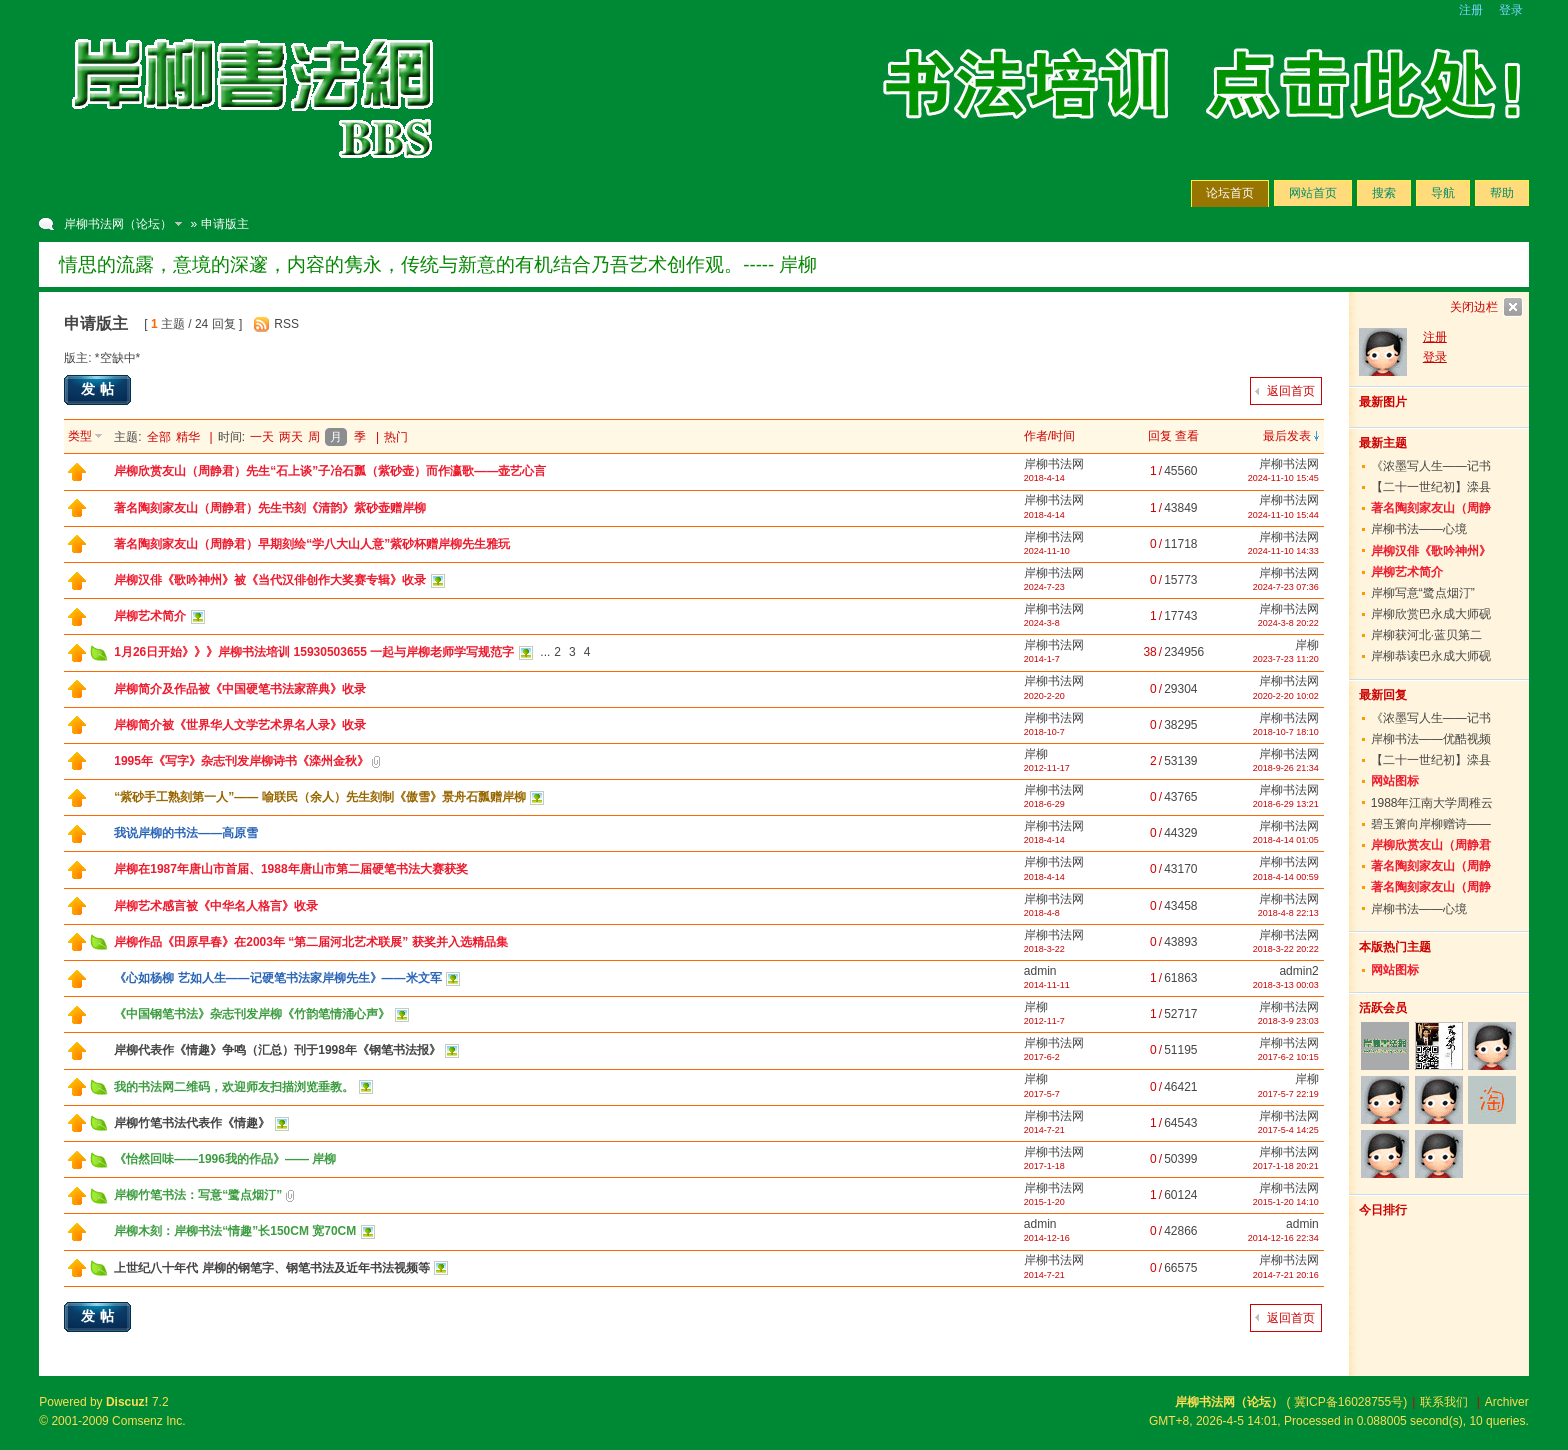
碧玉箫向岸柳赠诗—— (1431, 824)
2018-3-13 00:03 (1286, 985)
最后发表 (1287, 436)
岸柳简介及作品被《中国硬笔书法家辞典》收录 (240, 689)
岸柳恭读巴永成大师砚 (1431, 656)
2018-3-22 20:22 (1286, 949)
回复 (1160, 436)
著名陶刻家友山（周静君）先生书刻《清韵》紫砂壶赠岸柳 (270, 508)
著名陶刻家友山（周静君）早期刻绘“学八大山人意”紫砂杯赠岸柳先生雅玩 (312, 544)
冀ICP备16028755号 (1348, 1402)
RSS (286, 324)
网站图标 (1395, 781)
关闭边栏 (1474, 307)
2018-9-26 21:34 (1286, 768)
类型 (80, 436)
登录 (1511, 10)
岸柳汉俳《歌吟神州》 (1431, 551)
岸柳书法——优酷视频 (1431, 739)
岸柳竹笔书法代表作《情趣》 (192, 1123)
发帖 (100, 389)
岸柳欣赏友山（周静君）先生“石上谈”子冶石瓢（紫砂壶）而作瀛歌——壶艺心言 (330, 471)
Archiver (1507, 1402)
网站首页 (1313, 193)
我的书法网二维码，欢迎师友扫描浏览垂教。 (234, 1087)
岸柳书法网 (1054, 464)
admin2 (1298, 971)
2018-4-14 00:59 (1286, 877)
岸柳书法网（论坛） (118, 224)
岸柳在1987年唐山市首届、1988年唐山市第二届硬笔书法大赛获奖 (290, 869)
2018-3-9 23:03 (1288, 1021)
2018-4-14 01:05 (1286, 840)
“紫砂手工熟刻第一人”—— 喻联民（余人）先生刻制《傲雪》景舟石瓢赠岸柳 (319, 797)
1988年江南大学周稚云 (1432, 803)
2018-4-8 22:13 (1288, 913)
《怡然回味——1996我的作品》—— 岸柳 (225, 1159)
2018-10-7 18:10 (1286, 732)
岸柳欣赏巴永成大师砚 (1431, 614)
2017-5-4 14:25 (1288, 1130)
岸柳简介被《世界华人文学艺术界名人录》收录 (240, 725)
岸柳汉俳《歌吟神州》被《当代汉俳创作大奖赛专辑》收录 (270, 580)
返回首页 (1291, 391)
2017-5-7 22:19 (1288, 1094)
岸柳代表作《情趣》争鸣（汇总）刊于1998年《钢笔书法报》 (277, 1050)
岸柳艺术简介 (150, 616)
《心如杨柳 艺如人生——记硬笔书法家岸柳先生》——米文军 (277, 978)
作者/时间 (1049, 436)
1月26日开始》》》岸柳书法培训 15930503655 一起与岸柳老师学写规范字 (314, 652)
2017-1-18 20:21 (1286, 1166)
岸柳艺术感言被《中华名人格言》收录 (216, 906)
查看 (1187, 436)
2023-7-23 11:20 (1286, 659)
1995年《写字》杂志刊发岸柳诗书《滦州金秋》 (241, 761)
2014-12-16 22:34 (1283, 1238)
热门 (396, 437)
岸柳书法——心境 (1419, 529)
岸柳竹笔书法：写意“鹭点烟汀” (198, 1195)
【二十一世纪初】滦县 (1431, 487)
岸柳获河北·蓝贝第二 (1426, 635)
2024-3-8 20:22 (1288, 623)
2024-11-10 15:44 (1283, 515)
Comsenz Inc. (148, 1421)
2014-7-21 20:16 (1286, 1275)
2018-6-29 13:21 (1286, 804)
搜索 (1384, 193)
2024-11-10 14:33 (1283, 551)
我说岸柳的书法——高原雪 (186, 833)
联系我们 (1444, 1402)
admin (1040, 971)
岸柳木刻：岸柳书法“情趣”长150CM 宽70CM (235, 1231)
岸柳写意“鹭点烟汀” (1423, 593)
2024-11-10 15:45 (1283, 478)
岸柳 (1307, 645)
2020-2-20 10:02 (1286, 696)
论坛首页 (1230, 193)
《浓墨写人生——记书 (1431, 466)
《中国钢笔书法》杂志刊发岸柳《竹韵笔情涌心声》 (252, 1014)
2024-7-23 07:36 (1286, 587)
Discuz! (127, 1402)
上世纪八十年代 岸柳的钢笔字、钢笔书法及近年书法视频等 (271, 1268)
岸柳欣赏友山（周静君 (1431, 845)
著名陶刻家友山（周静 (1431, 508)
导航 (1443, 193)
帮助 (1502, 193)
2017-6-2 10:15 (1288, 1057)
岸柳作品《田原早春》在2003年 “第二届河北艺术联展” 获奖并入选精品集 (310, 942)
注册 (1471, 10)
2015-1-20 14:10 (1286, 1202)
